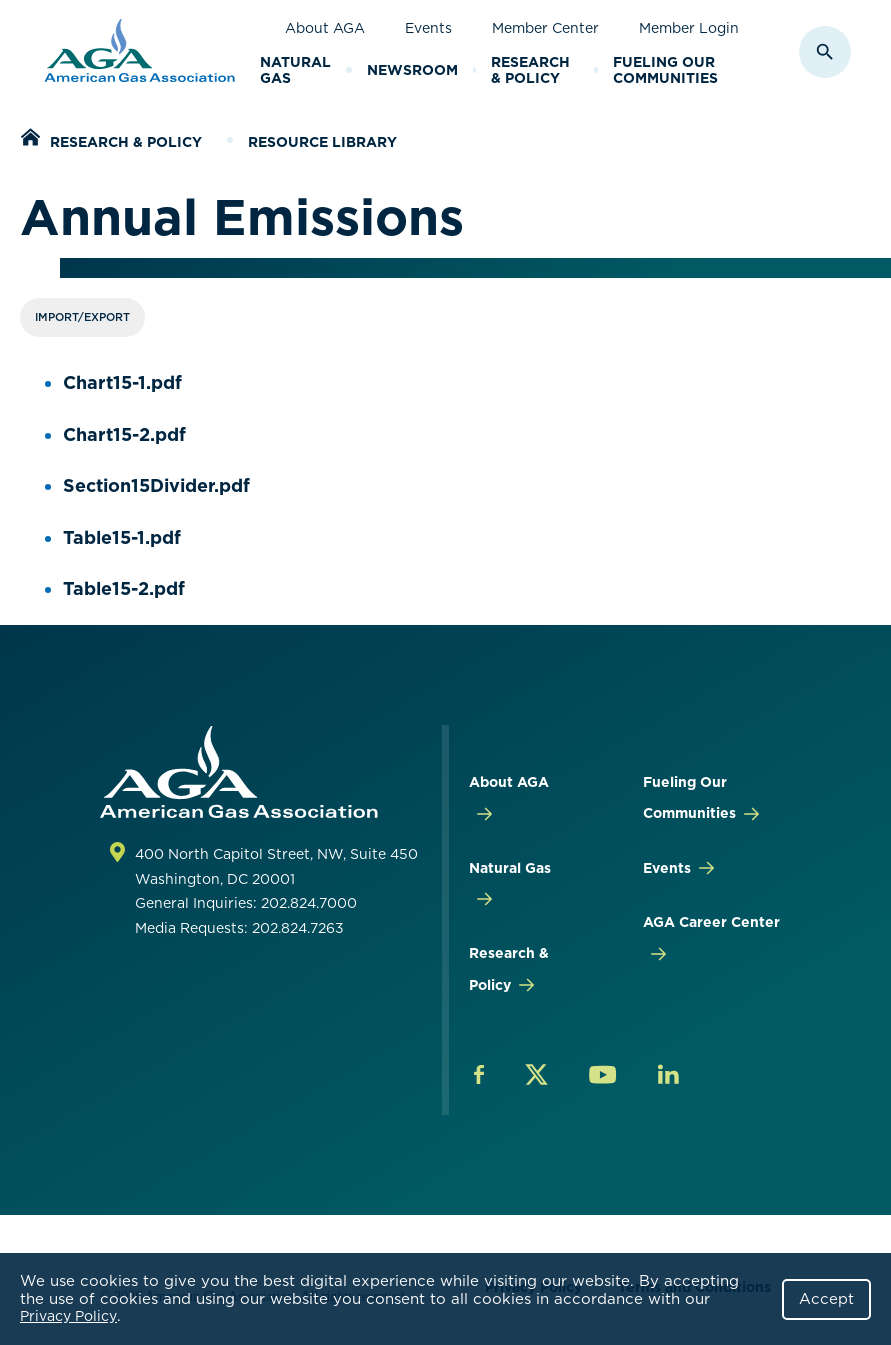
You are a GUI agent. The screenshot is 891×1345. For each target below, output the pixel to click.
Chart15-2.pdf (124, 434)
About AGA (325, 28)
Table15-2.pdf (124, 588)
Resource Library (322, 142)
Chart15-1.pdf (122, 382)
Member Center (545, 28)
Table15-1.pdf (122, 537)
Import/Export (82, 317)
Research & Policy (530, 70)
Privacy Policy (68, 1316)
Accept (826, 1299)
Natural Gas (295, 70)
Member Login (689, 28)
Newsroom (412, 70)
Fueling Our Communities (665, 70)
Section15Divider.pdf (156, 485)
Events (428, 28)
